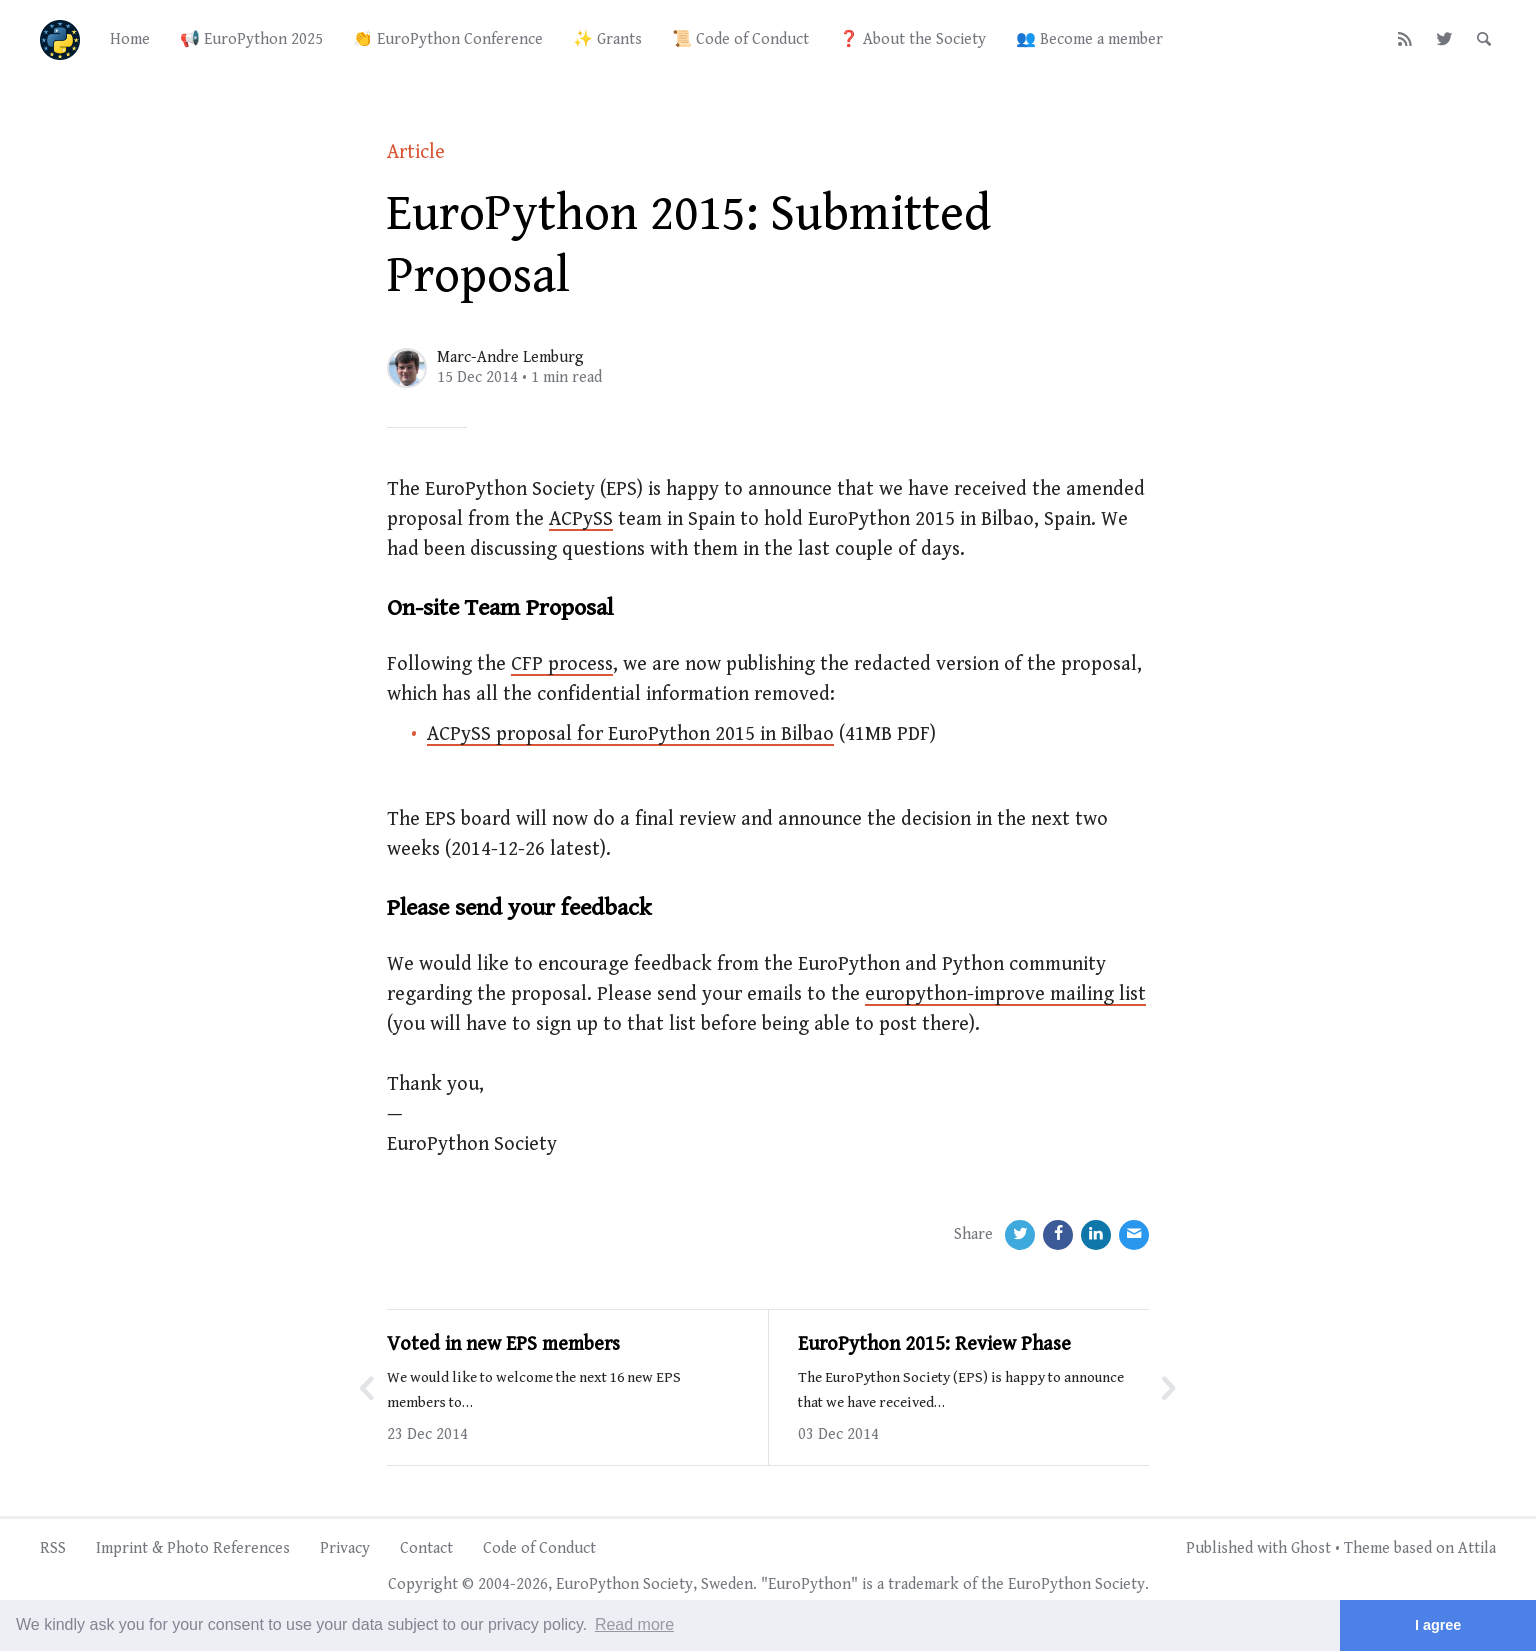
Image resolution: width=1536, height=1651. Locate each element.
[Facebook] (1058, 1235)
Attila (1477, 1548)
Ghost (1311, 1548)
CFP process (562, 664)
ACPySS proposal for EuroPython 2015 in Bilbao (630, 734)
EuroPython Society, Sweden (654, 1584)
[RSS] (1405, 40)
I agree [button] (1438, 1625)
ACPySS (581, 519)
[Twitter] (1444, 40)
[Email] (1134, 1235)
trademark (923, 1584)
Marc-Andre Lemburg (510, 357)
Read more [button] (634, 1624)
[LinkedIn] (1096, 1235)
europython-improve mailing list (1005, 994)
